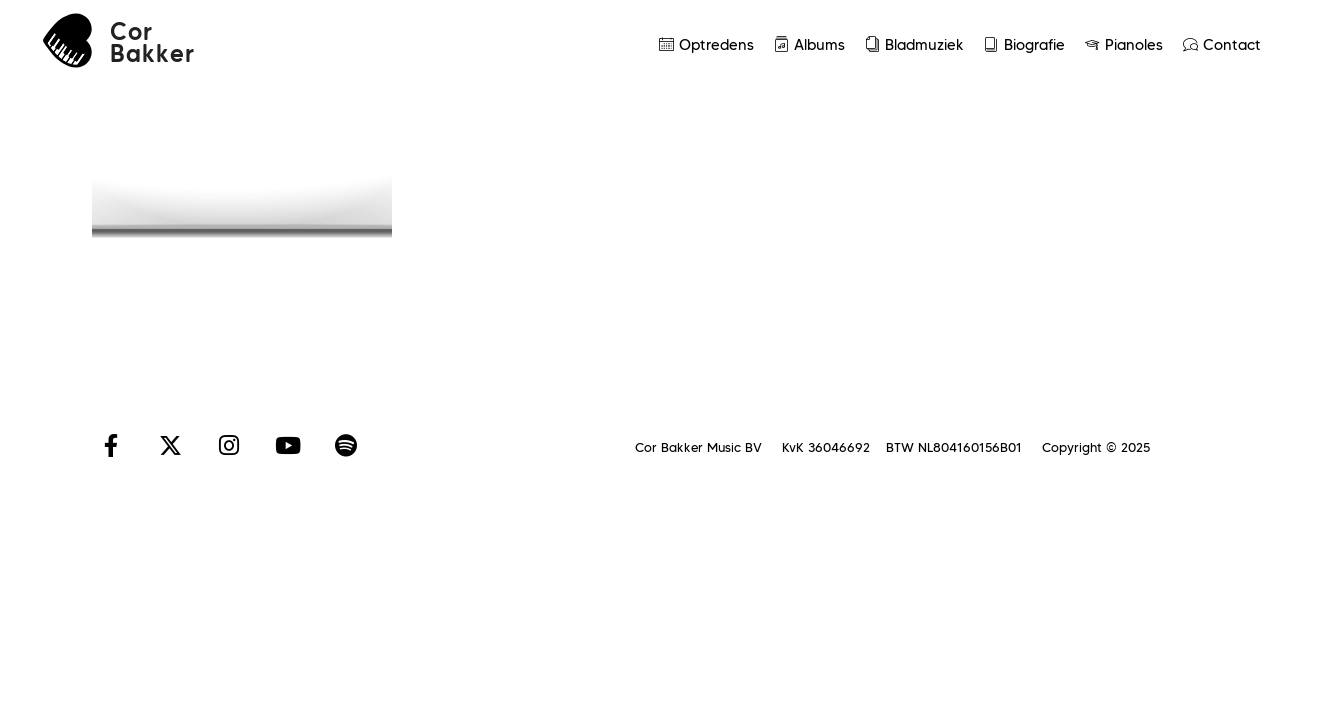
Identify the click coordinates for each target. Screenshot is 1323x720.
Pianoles (1124, 44)
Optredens (706, 44)
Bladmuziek (914, 44)
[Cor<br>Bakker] (67, 40)
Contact (1222, 44)
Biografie (1024, 44)
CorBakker (152, 43)
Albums (809, 44)
